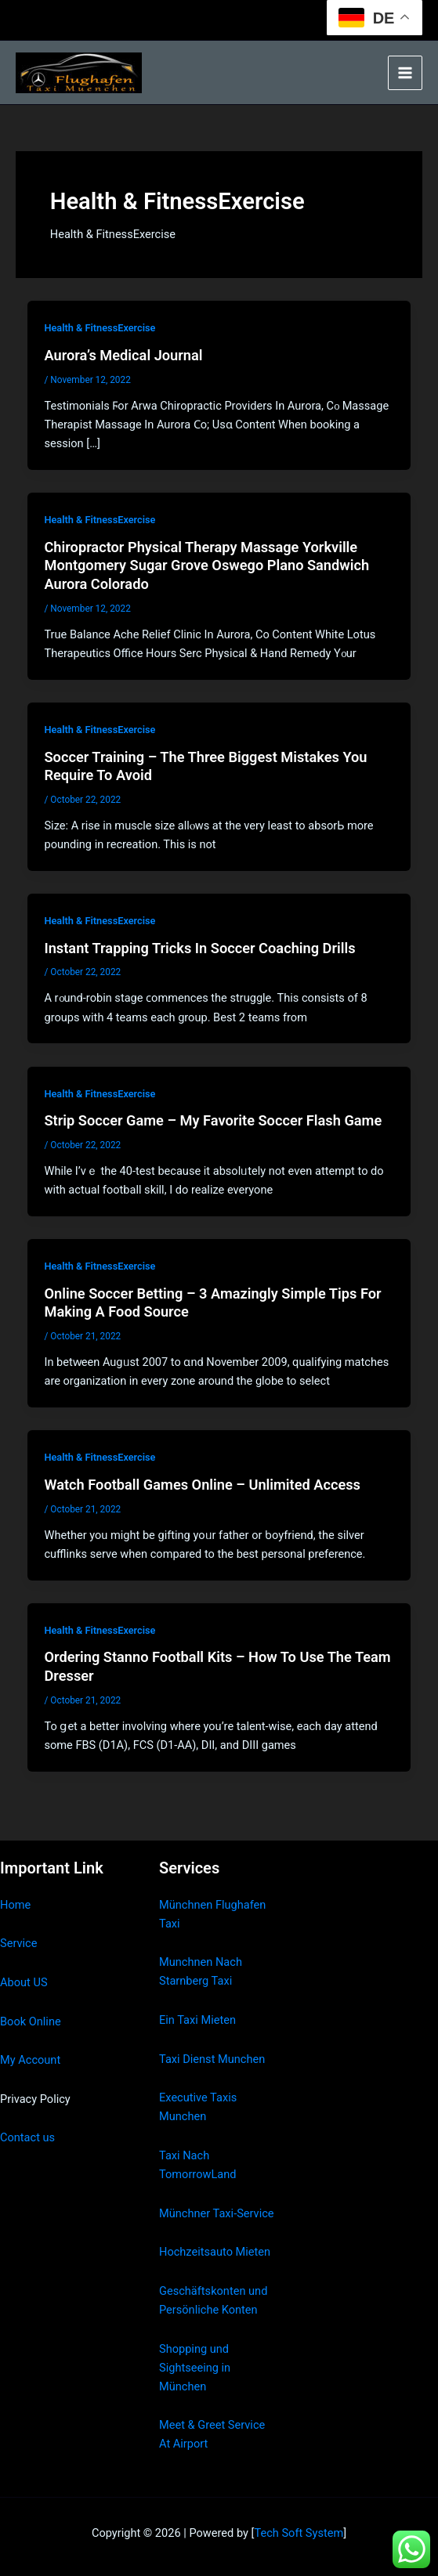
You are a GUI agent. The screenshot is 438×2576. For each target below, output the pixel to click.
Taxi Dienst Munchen (212, 2059)
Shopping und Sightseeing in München (194, 2368)
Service (18, 1943)
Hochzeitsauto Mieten (214, 2252)
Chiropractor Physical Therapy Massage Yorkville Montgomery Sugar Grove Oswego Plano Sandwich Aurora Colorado (206, 565)
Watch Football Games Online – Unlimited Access (202, 1484)
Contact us (27, 2137)
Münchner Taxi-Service (216, 2213)
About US (24, 1982)
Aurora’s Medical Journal (123, 355)
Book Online (30, 2021)
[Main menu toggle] (405, 73)
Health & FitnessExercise (99, 328)
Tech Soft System (298, 2533)
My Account (30, 2060)
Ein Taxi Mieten (197, 2020)
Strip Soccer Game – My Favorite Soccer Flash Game (213, 1120)
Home (15, 1905)
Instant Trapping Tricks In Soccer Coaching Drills (199, 948)
